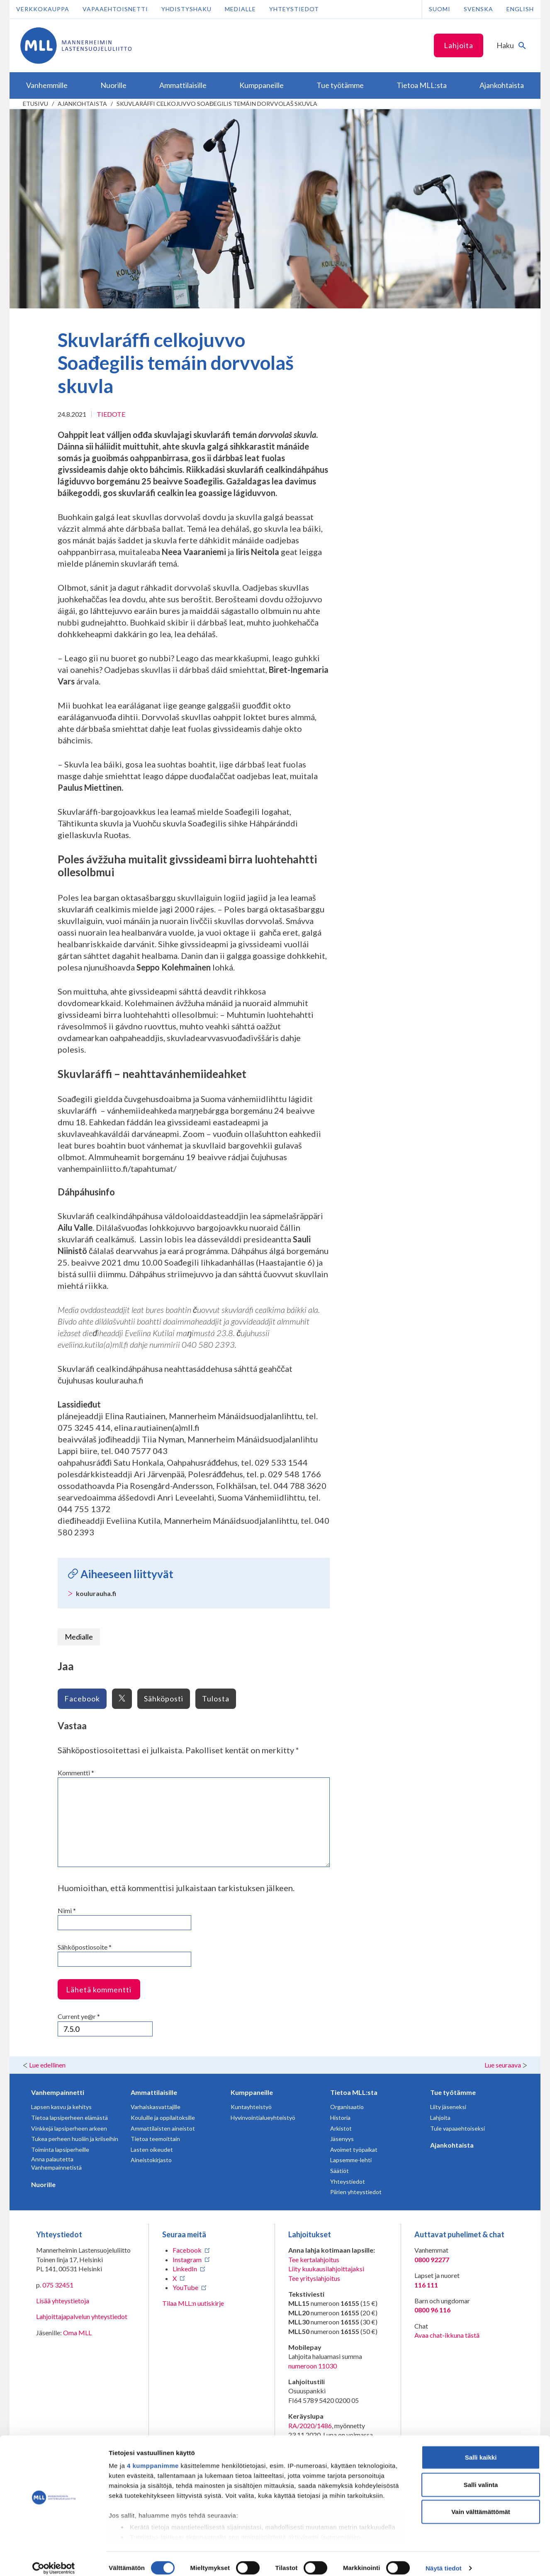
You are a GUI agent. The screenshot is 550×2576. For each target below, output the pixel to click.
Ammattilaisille (154, 2092)
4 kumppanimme (153, 2457)
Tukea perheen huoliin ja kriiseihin (74, 2138)
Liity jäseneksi (448, 2106)
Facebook (82, 1698)
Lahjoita (458, 45)
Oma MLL (77, 2332)
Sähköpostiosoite (85, 1947)
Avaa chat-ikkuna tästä (446, 2335)
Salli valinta (481, 2476)
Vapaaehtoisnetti (115, 8)
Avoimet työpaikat (353, 2149)
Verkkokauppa (42, 8)
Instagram (187, 2259)
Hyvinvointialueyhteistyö (263, 2117)
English (520, 8)
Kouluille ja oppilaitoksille (163, 2117)
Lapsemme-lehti (351, 2159)
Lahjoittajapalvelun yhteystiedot (81, 2316)
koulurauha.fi (96, 1593)
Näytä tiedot (444, 2559)
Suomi (439, 8)
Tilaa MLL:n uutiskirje (193, 2303)
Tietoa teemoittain (155, 2138)
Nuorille (43, 2184)
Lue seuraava (502, 2065)
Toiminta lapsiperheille (60, 2149)
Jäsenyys (342, 2138)
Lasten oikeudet (152, 2149)
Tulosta (215, 1698)
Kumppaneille (252, 2092)
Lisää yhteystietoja (62, 2301)
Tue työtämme (453, 2092)
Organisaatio (347, 2106)
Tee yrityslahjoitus (314, 2278)
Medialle (240, 8)
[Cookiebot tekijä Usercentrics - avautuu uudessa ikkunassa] (53, 2560)
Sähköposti (163, 1698)
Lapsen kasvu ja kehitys (61, 2106)
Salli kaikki (481, 2449)
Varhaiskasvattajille (155, 2106)
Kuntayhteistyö (251, 2106)
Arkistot (341, 2128)
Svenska (478, 8)
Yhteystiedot (294, 8)
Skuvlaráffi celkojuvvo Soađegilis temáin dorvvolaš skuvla (217, 103)
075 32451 (57, 2285)
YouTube (185, 2287)
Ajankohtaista (82, 103)
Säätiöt (339, 2170)
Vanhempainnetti (57, 2092)
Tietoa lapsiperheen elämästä (69, 2117)
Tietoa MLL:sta (353, 2092)
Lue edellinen (47, 2065)
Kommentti (76, 1773)
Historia (340, 2117)
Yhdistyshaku (186, 8)
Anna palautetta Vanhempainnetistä (56, 2163)
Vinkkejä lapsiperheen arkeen (69, 2128)
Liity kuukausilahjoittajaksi (326, 2269)
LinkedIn (185, 2269)
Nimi (67, 1910)
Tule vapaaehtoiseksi (457, 2128)
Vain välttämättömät (480, 2503)
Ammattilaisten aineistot (163, 2128)
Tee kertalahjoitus (313, 2259)
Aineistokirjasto (151, 2159)
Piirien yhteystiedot (356, 2191)
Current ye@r (79, 2016)
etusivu (35, 103)
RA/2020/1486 (310, 2425)
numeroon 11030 (312, 2366)
